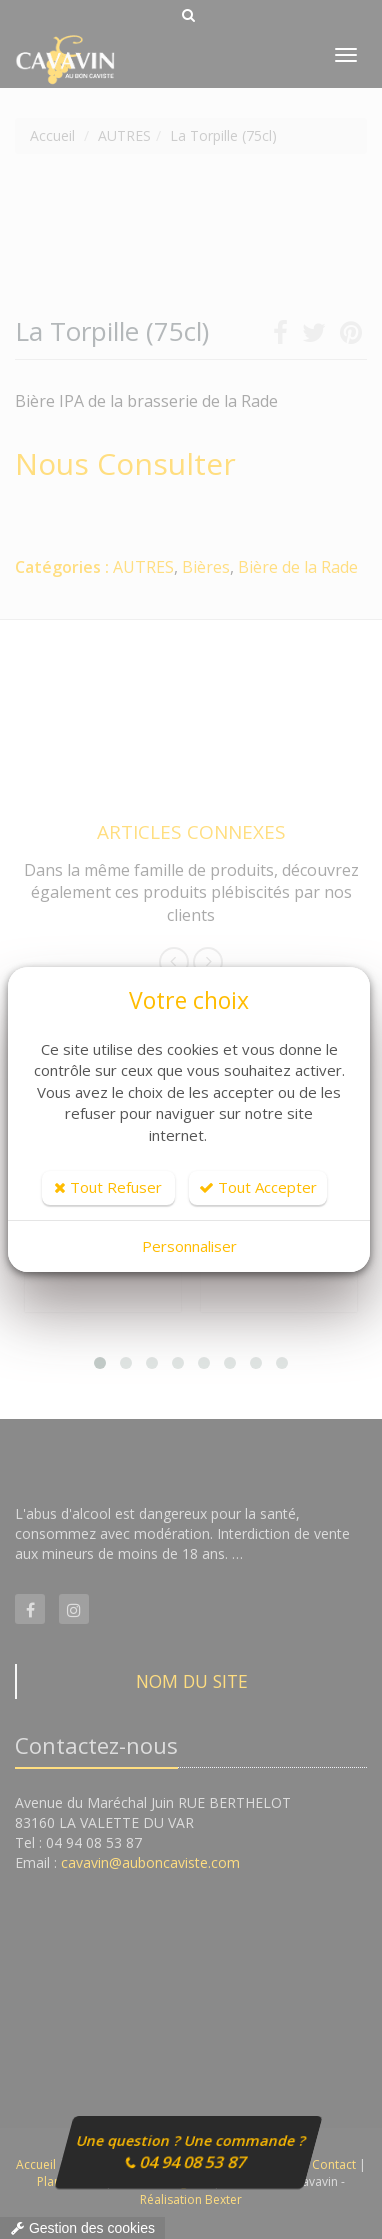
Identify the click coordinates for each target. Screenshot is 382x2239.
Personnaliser (189, 1246)
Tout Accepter (258, 1187)
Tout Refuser (108, 1187)
